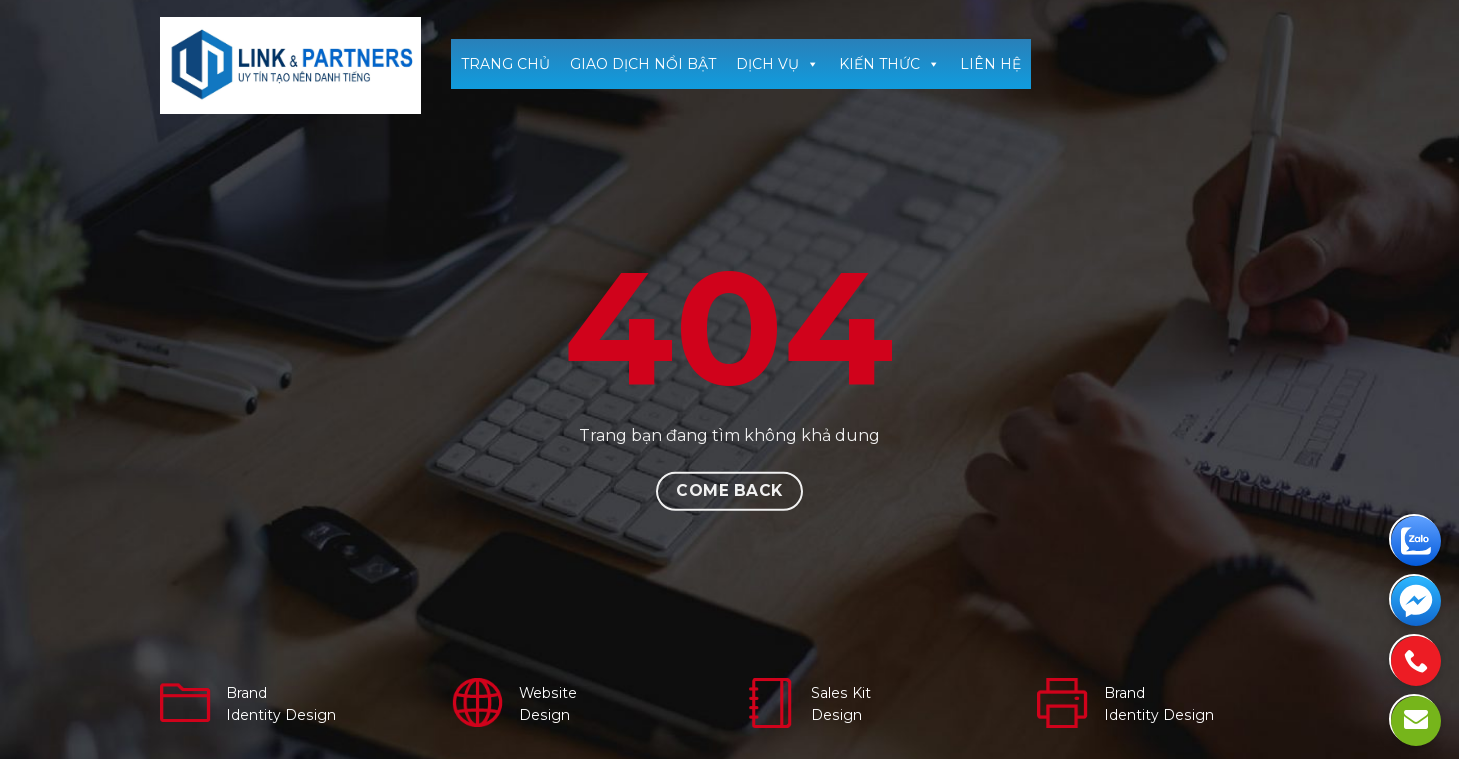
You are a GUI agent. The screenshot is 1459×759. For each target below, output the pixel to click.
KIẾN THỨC (889, 64)
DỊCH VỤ (777, 64)
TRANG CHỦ (505, 64)
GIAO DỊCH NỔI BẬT (643, 64)
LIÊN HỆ (990, 64)
